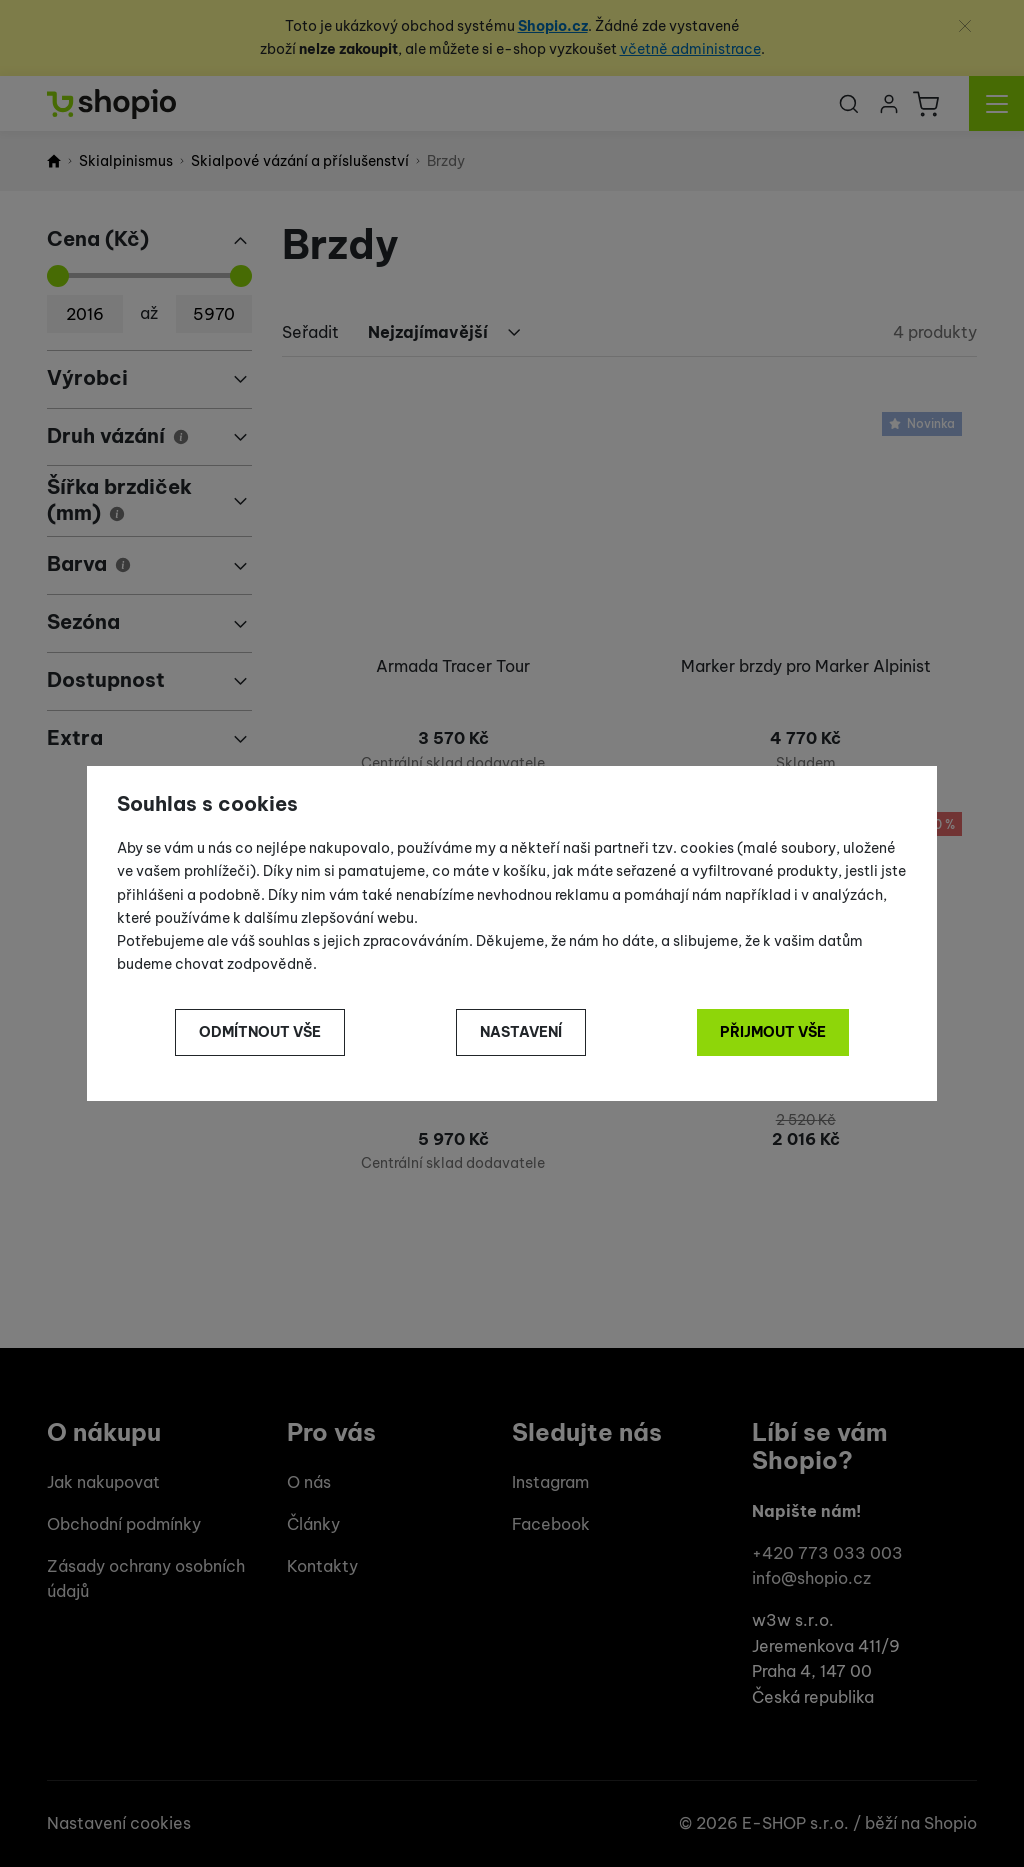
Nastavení (521, 1032)
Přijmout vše (773, 1032)
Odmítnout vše (260, 1032)
